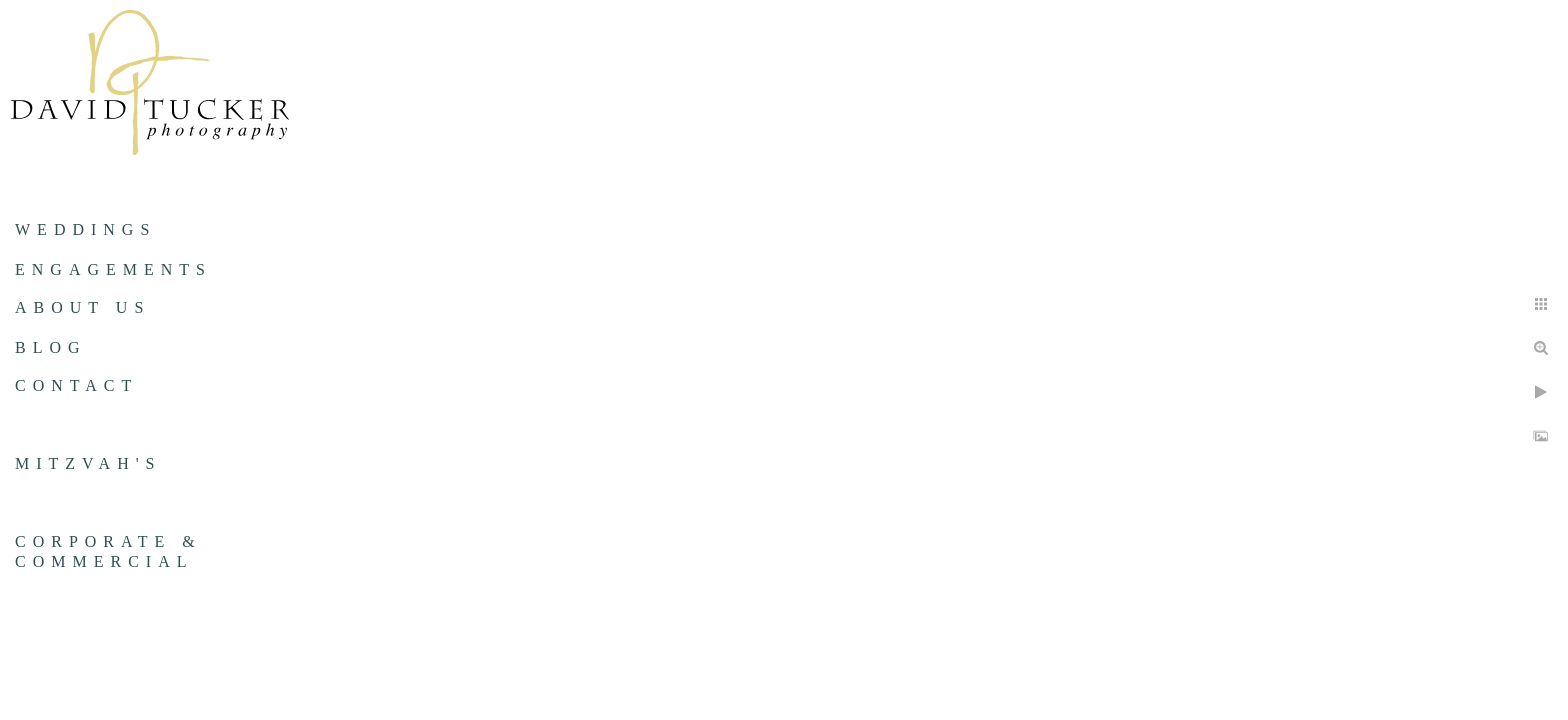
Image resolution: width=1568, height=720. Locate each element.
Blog (51, 347)
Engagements (113, 269)
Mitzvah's (88, 463)
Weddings (85, 229)
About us (82, 307)
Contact (76, 385)
